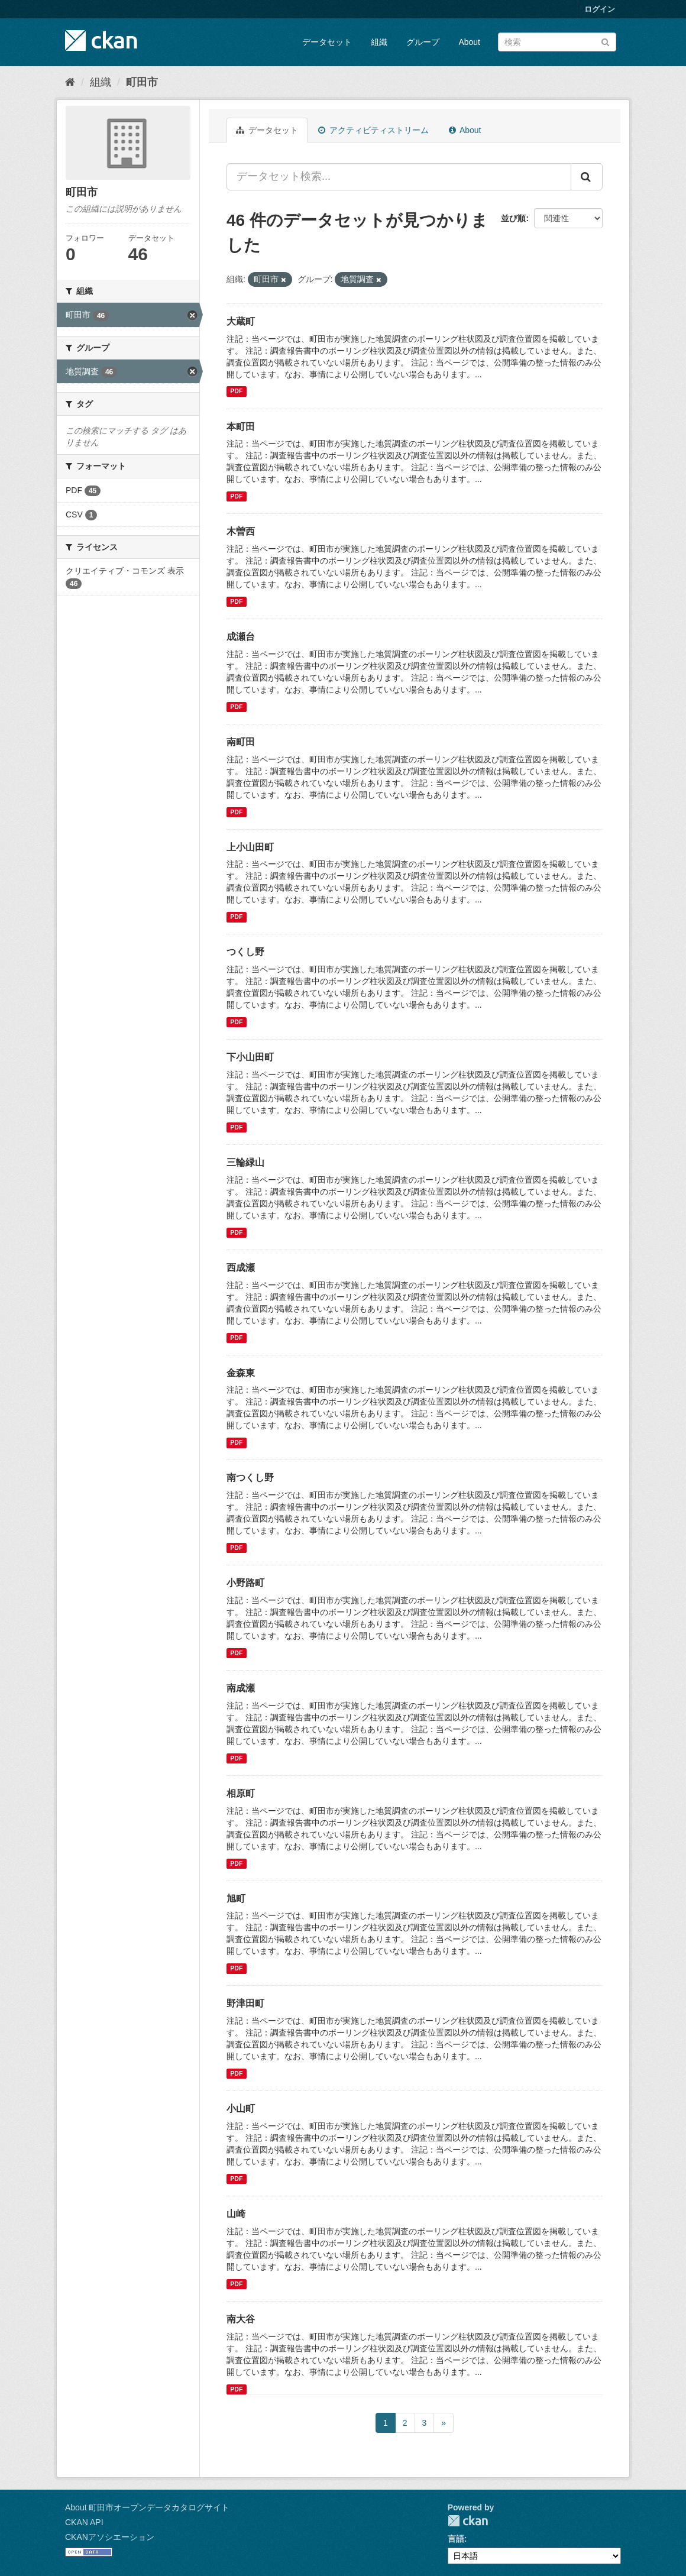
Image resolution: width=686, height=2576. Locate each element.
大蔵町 (240, 321)
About (469, 42)
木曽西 (240, 531)
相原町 (240, 1793)
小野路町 (245, 1583)
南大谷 (240, 2319)
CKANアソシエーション (109, 2537)
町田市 (142, 82)
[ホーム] (70, 82)
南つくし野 (250, 1478)
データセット (327, 42)
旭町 (235, 1899)
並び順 (513, 218)
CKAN (468, 2520)
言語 (456, 2538)
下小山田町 (250, 1057)
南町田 (240, 742)
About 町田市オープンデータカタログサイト (147, 2507)
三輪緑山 (245, 1162)
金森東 (240, 1373)
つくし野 (245, 952)
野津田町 (245, 2003)
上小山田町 (250, 847)
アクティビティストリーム (373, 130)
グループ (422, 42)
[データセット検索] (557, 42)
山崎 (235, 2214)
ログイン (599, 9)
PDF (236, 391)
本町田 (240, 427)
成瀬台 (240, 637)
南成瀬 (240, 1688)
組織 (379, 42)
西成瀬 (240, 1268)
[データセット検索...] (398, 176)
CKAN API (84, 2522)
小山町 (240, 2108)
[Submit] (605, 41)
